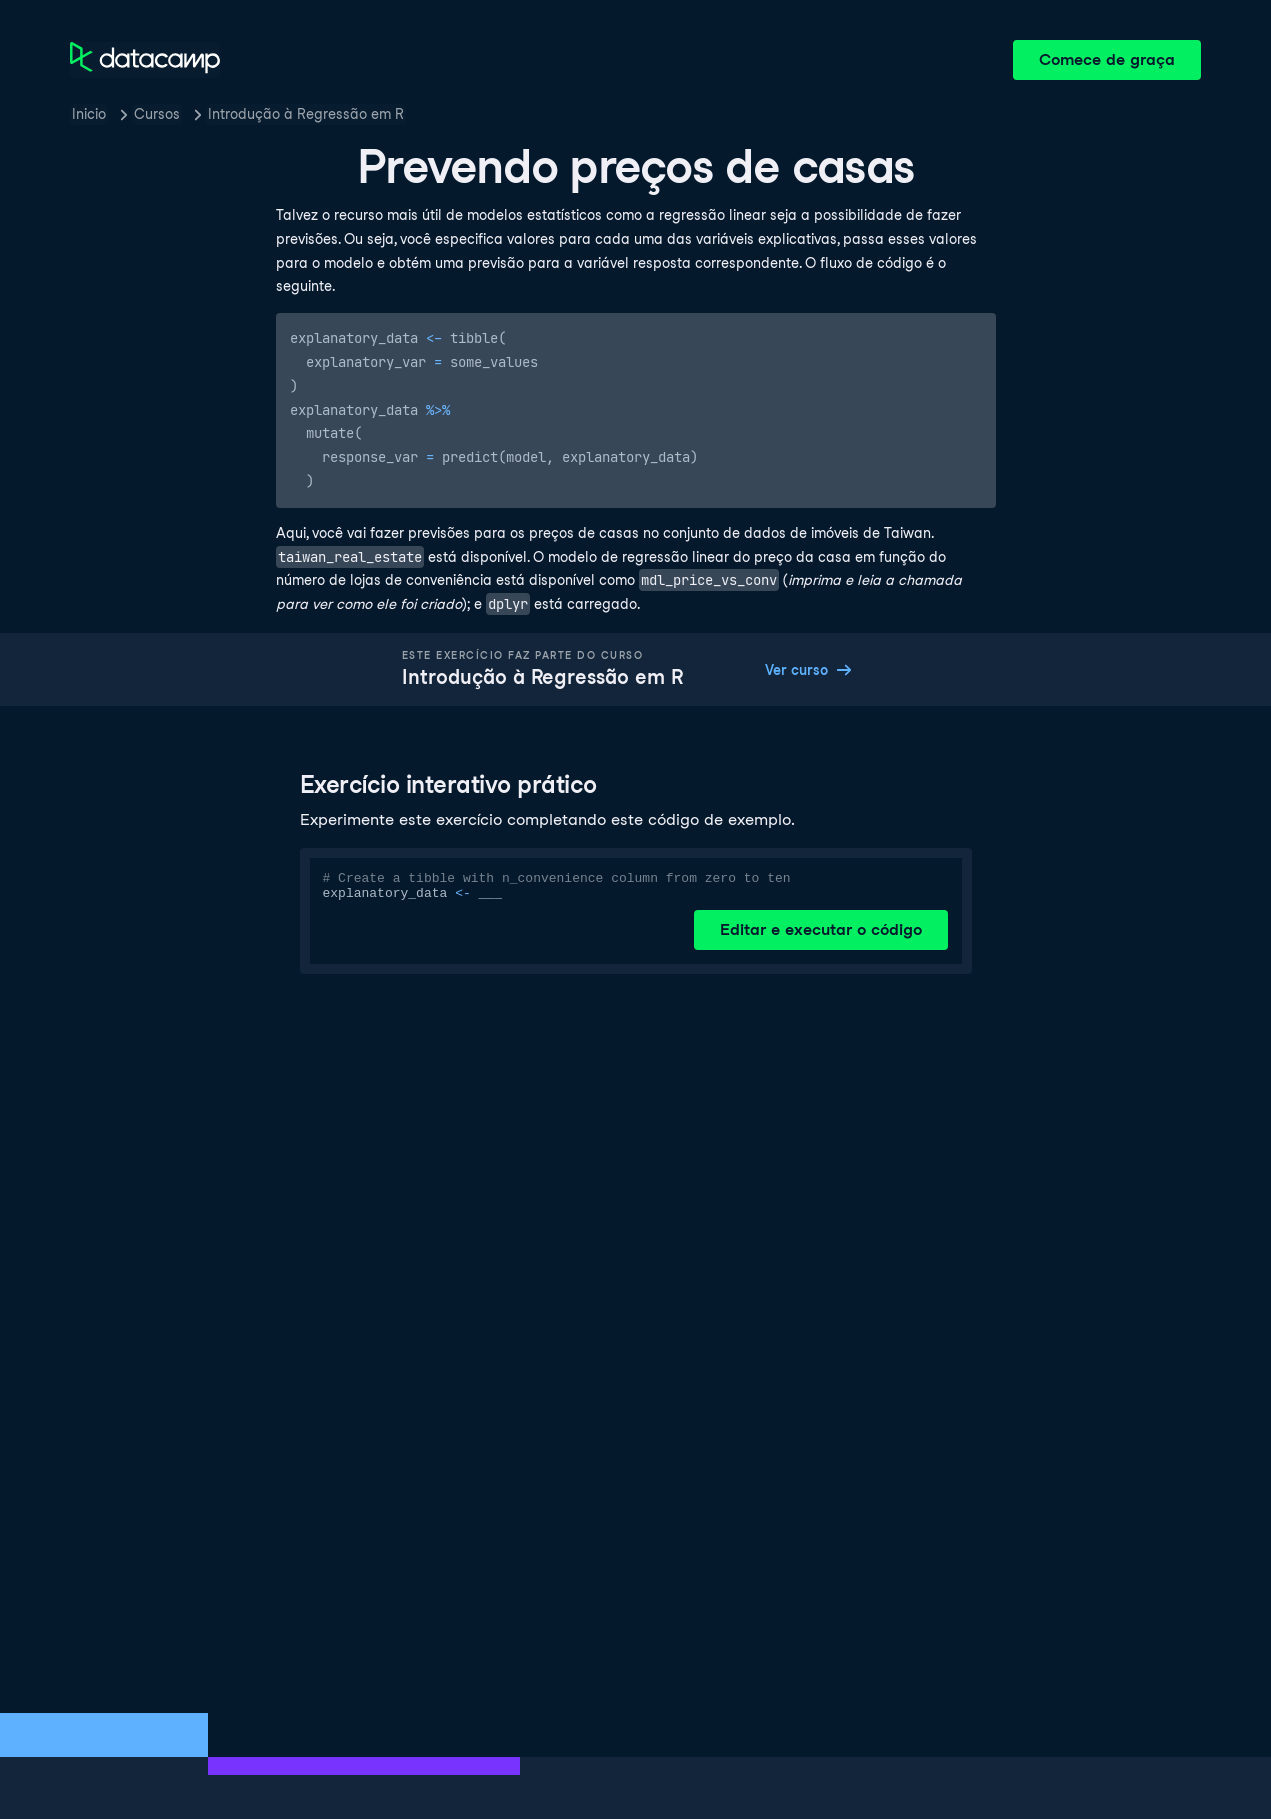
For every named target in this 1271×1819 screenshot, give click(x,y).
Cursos (157, 114)
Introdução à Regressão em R (306, 114)
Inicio (89, 114)
